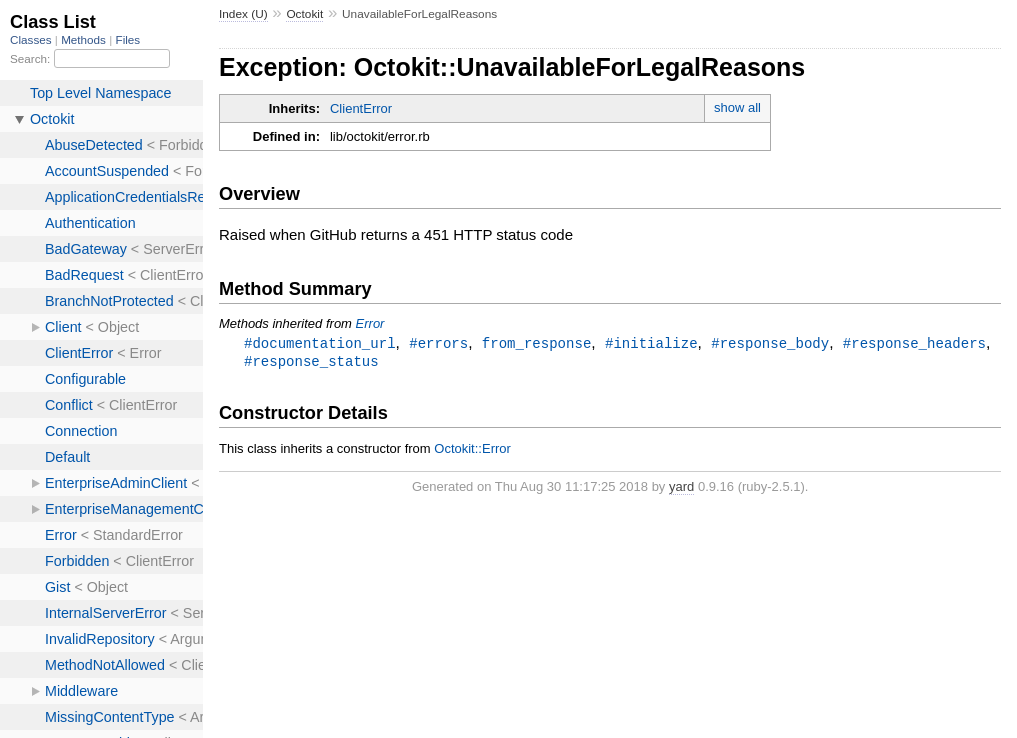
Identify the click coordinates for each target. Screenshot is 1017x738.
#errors (438, 343)
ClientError (361, 108)
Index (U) (243, 14)
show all (737, 107)
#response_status (311, 362)
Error (370, 323)
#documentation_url (320, 343)
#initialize (651, 343)
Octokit (304, 14)
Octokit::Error (472, 450)
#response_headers (914, 343)
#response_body (770, 343)
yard (681, 488)
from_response (536, 343)
